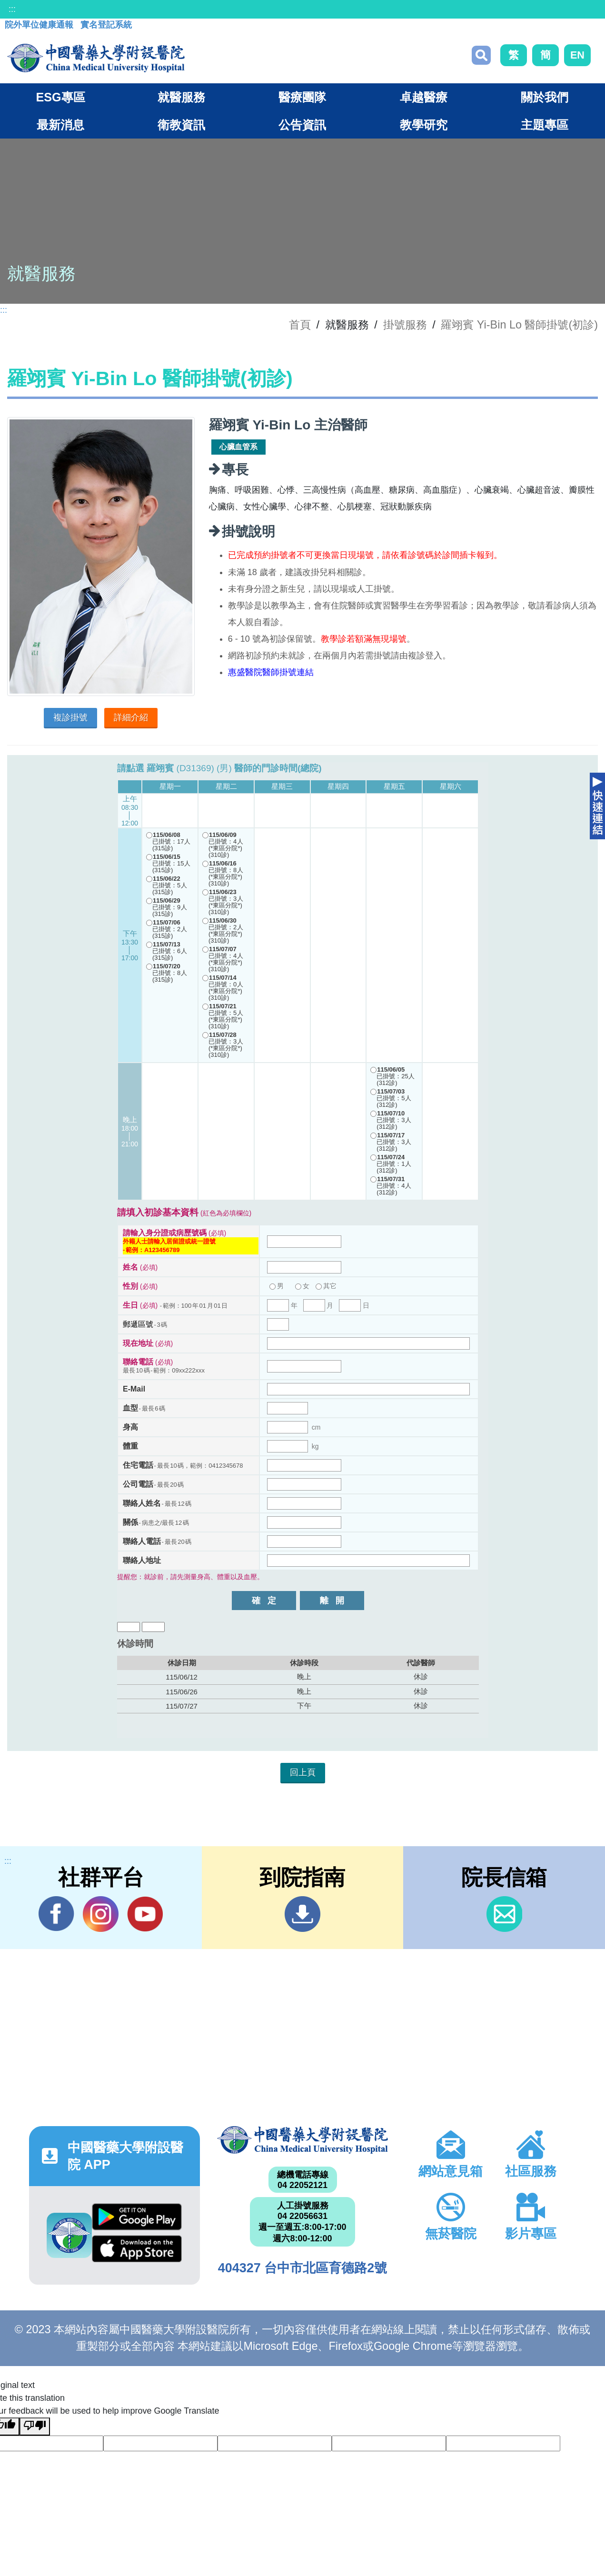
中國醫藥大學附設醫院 (302, 2140)
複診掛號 (70, 717)
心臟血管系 (238, 447)
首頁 (300, 324)
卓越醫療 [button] (423, 97)
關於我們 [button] (544, 97)
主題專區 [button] (544, 124)
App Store (137, 2248)
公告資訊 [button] (302, 124)
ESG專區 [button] (60, 97)
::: (12, 9)
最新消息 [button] (60, 124)
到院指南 (302, 1914)
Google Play (137, 2216)
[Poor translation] (35, 2426)
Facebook (56, 1913)
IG (101, 1914)
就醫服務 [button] (181, 97)
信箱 (504, 1914)
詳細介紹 (131, 717)
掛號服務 (405, 324)
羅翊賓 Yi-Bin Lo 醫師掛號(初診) (519, 324)
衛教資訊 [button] (181, 124)
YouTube (145, 1913)
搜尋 (481, 55)
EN (577, 55)
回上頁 (303, 1772)
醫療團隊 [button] (302, 97)
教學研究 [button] (423, 124)
